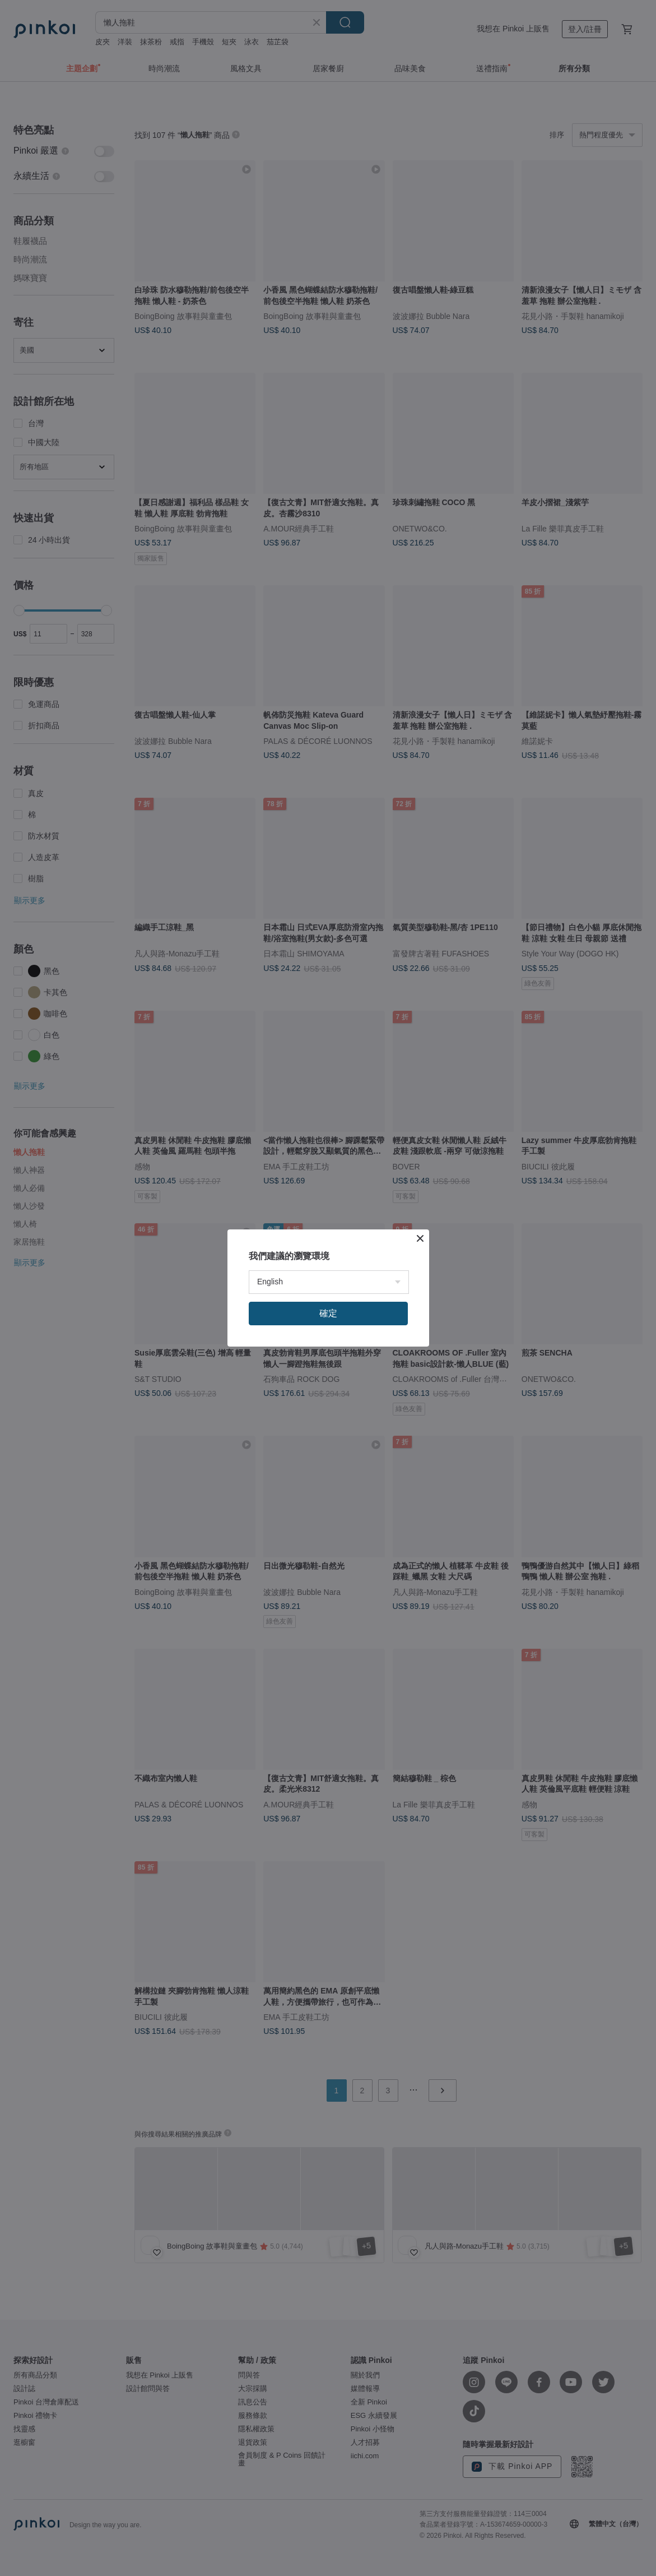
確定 (328, 1313)
